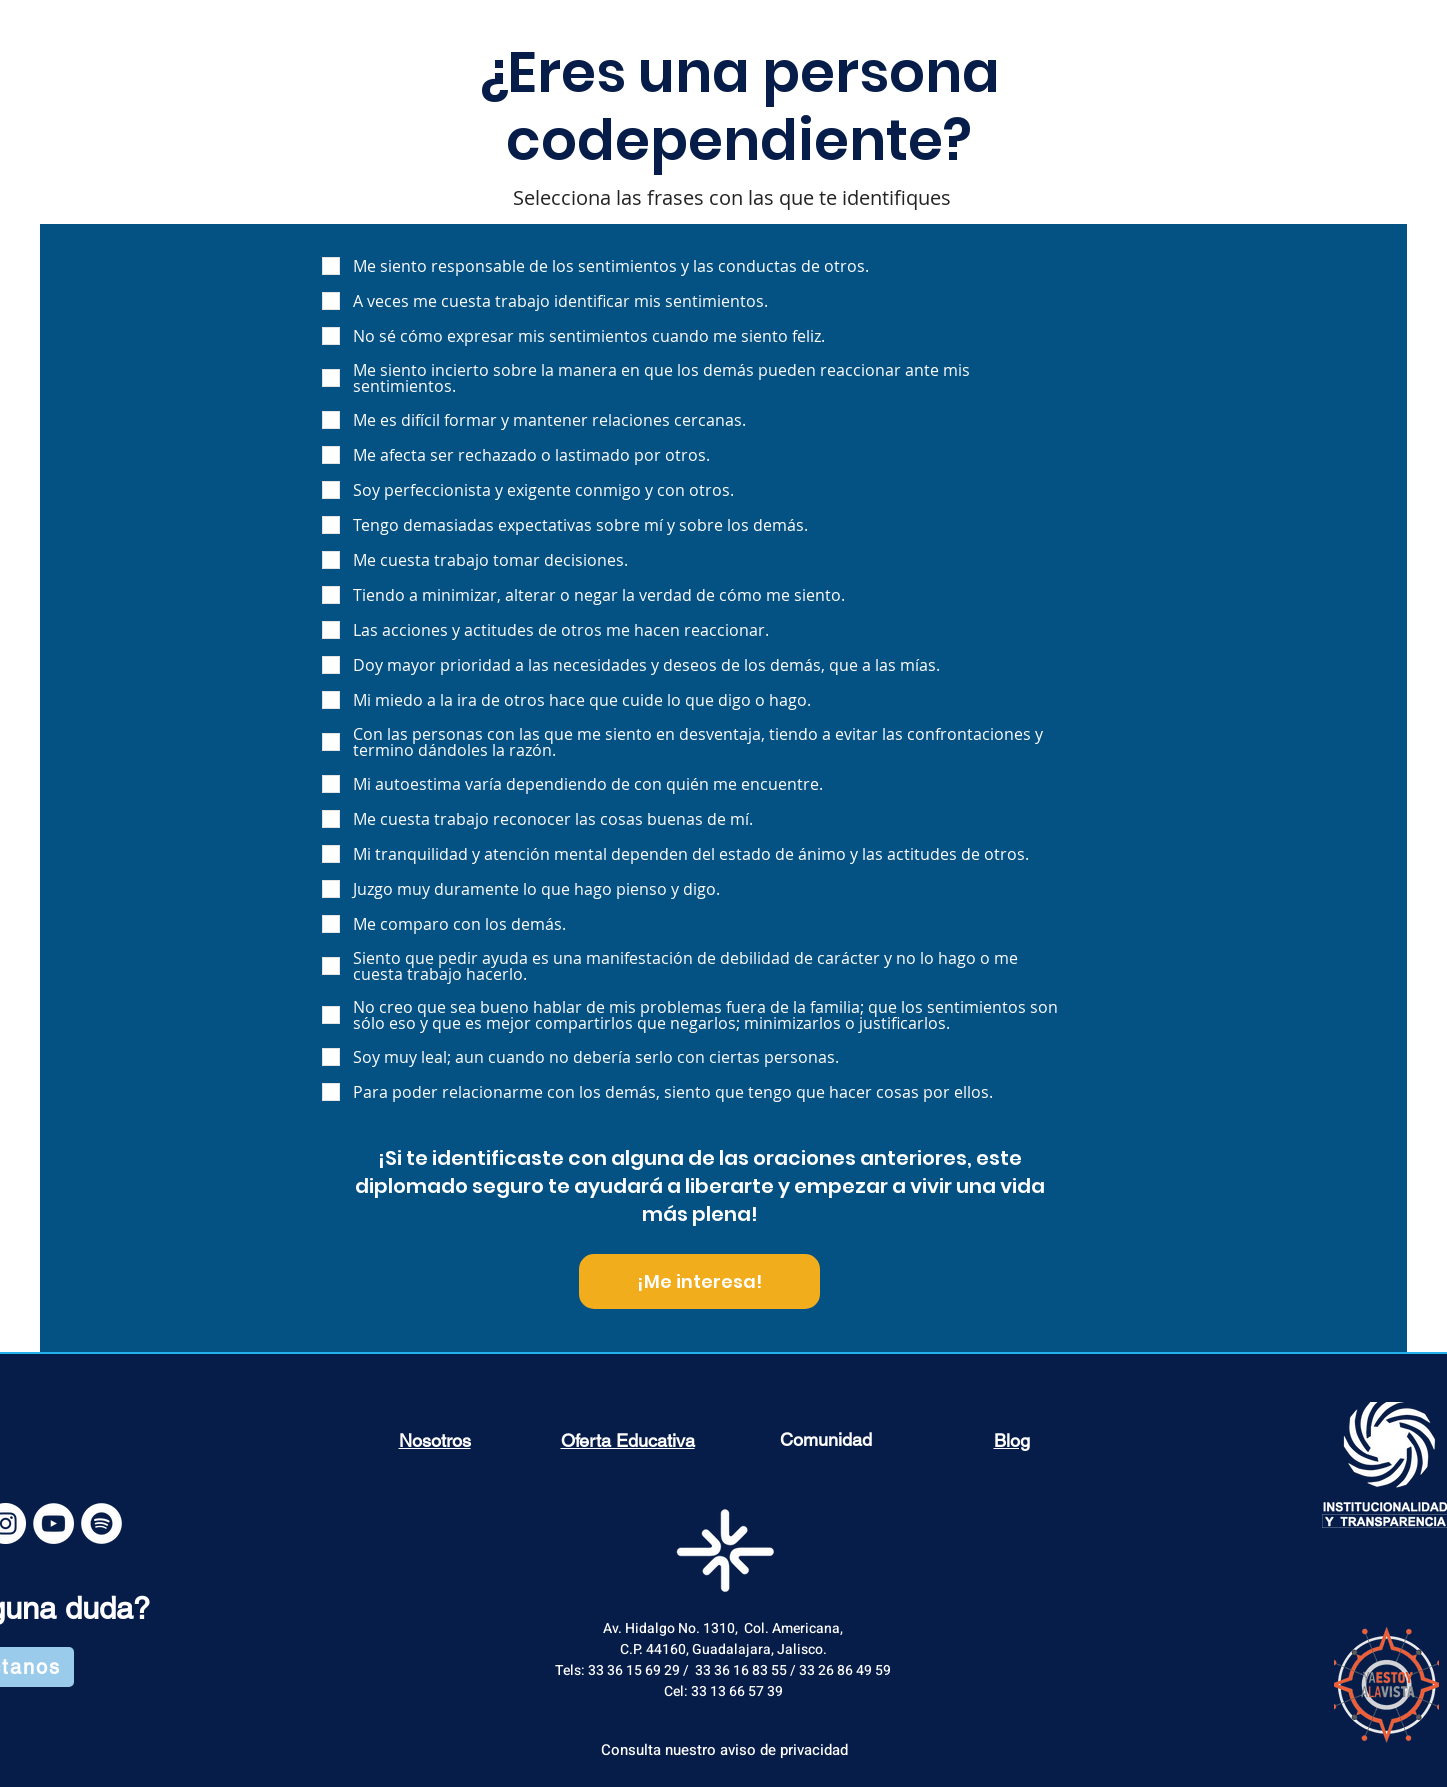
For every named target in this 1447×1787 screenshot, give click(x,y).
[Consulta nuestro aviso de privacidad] (724, 1750)
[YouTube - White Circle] (53, 1523)
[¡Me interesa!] (699, 1281)
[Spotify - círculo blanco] (101, 1523)
